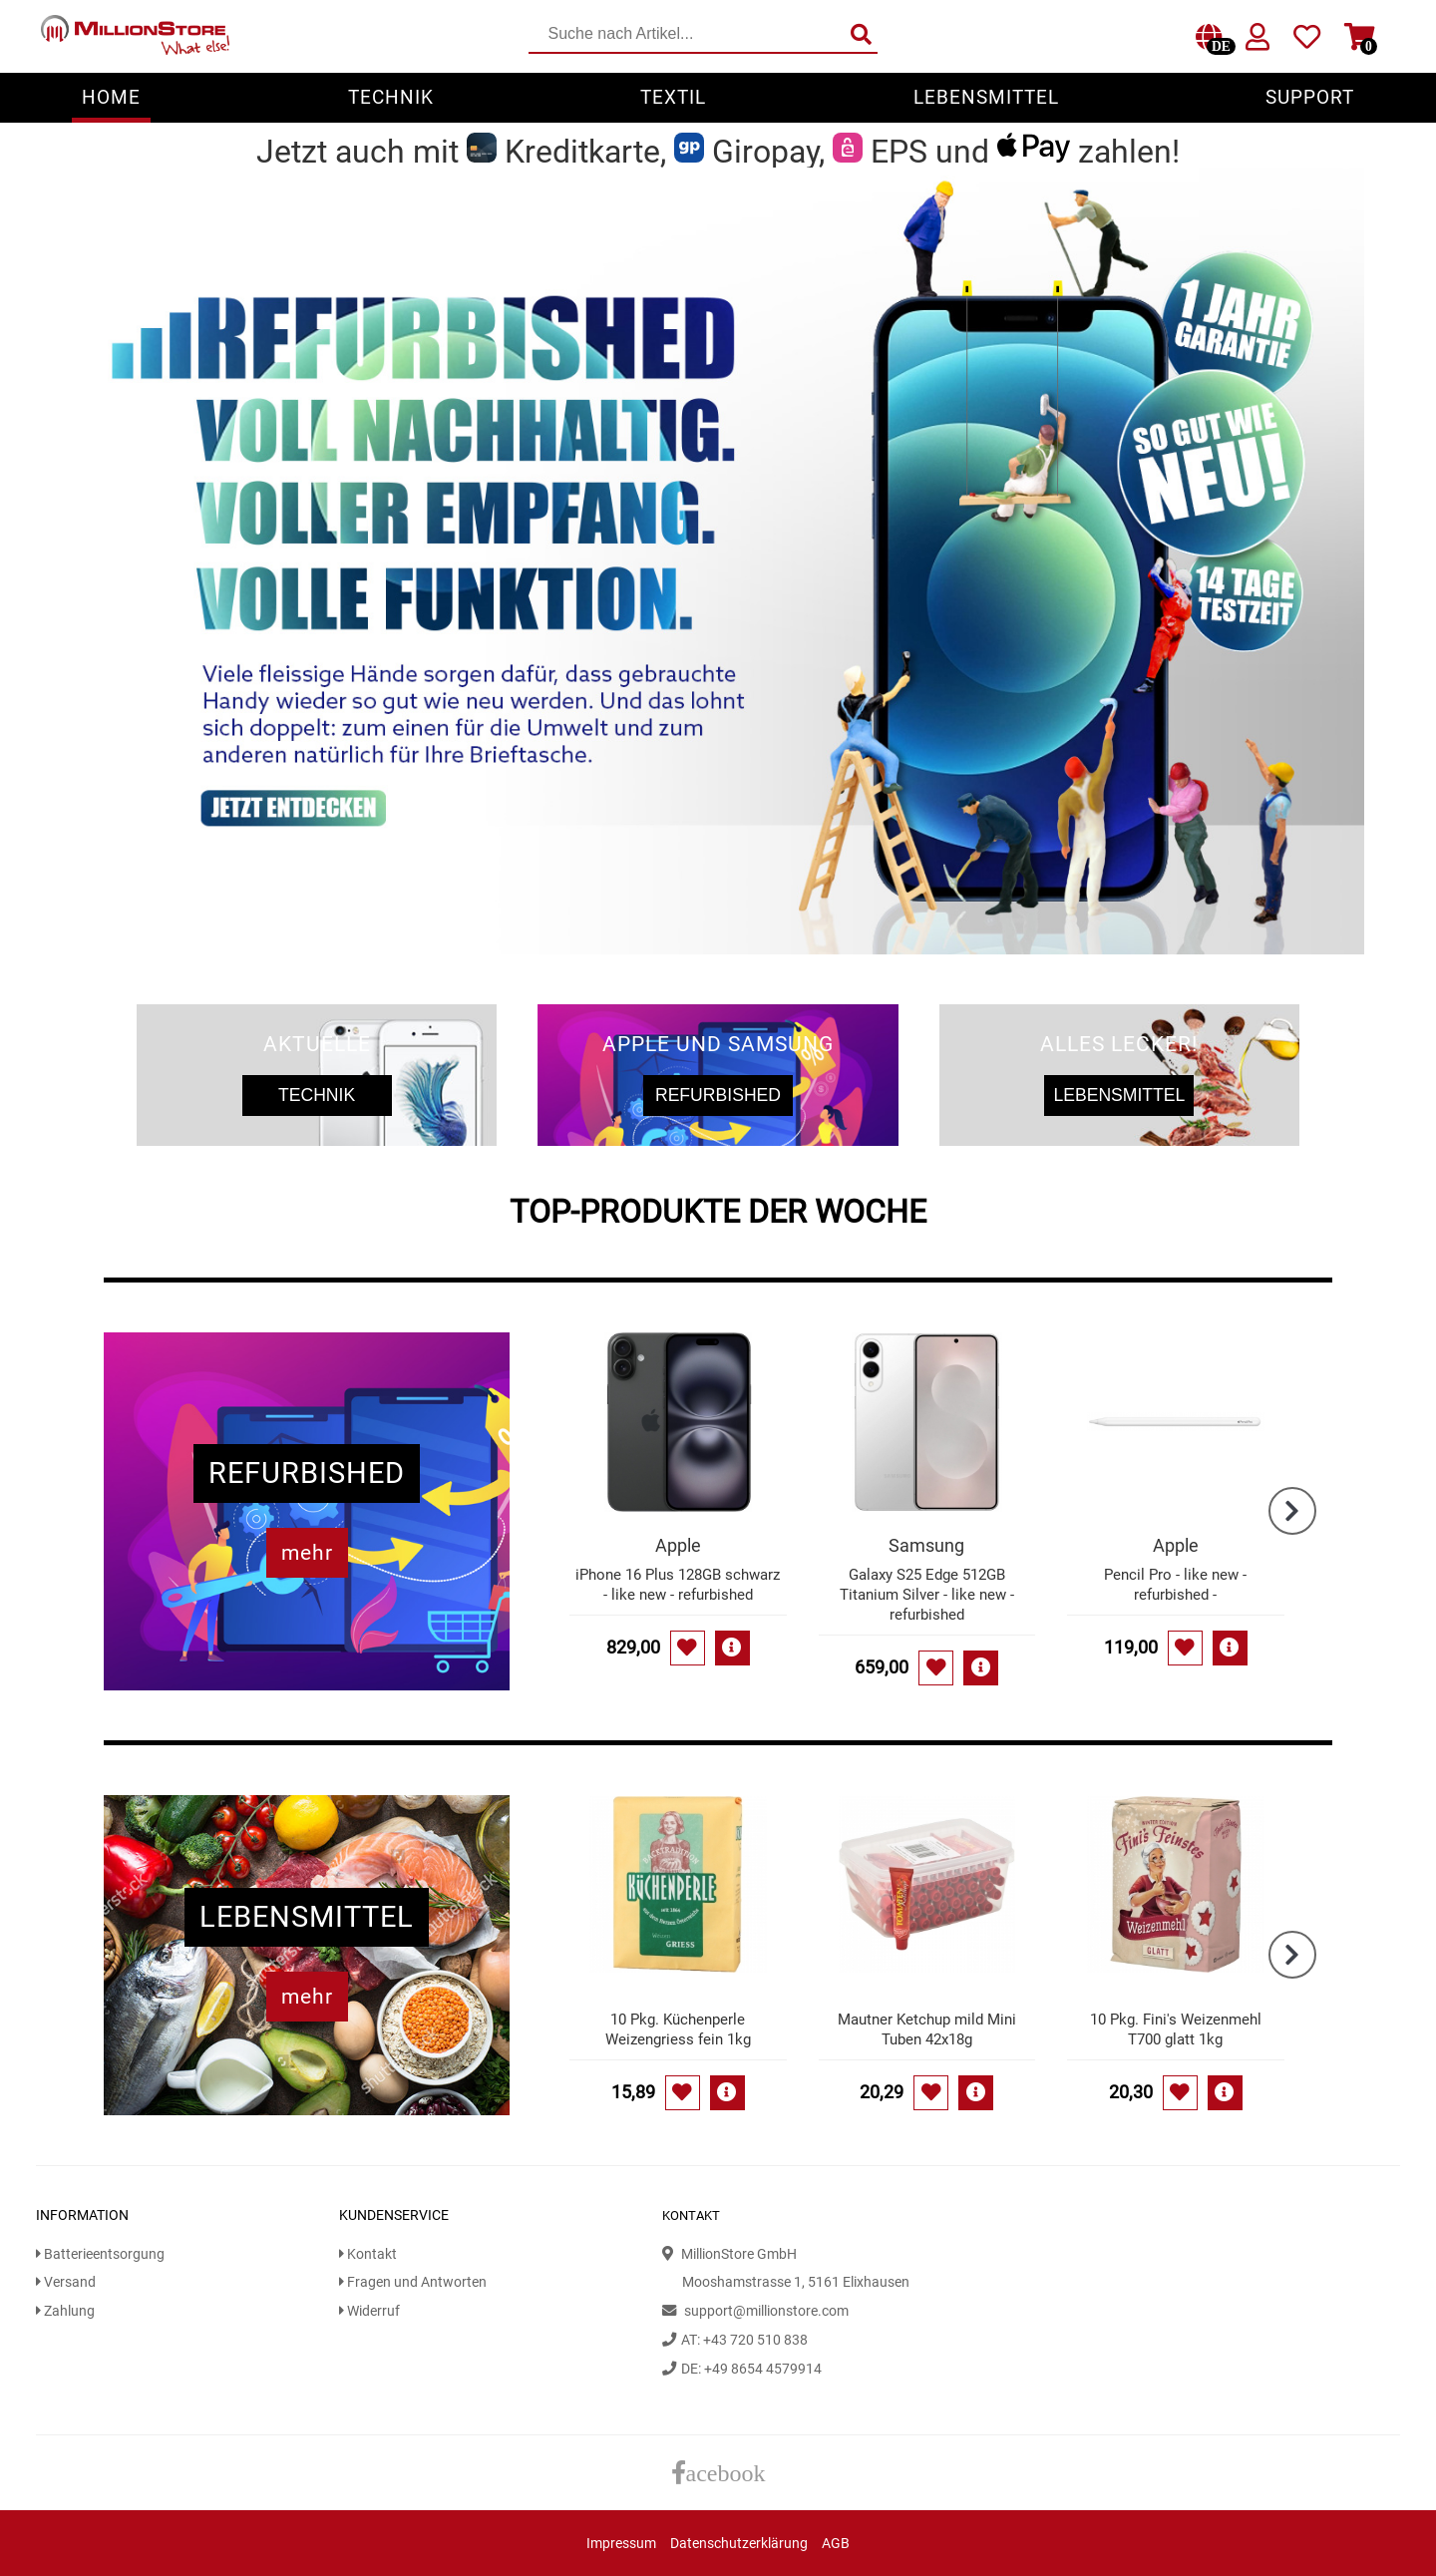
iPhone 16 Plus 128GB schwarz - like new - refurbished (677, 1585)
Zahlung (65, 2311)
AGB (836, 2543)
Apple (678, 1545)
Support (1309, 97)
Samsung (926, 1545)
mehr (307, 1553)
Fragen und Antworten (413, 2282)
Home (111, 97)
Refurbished (718, 1095)
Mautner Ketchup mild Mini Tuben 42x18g (927, 2029)
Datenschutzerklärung (739, 2543)
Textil (673, 97)
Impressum (621, 2543)
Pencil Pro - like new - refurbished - (1175, 1585)
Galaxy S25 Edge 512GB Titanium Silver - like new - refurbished (927, 1595)
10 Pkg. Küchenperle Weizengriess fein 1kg (678, 2029)
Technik (391, 97)
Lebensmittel (986, 97)
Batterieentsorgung (100, 2254)
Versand (66, 2282)
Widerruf (369, 2311)
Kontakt (368, 2254)
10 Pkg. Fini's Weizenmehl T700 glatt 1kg (1175, 2029)
